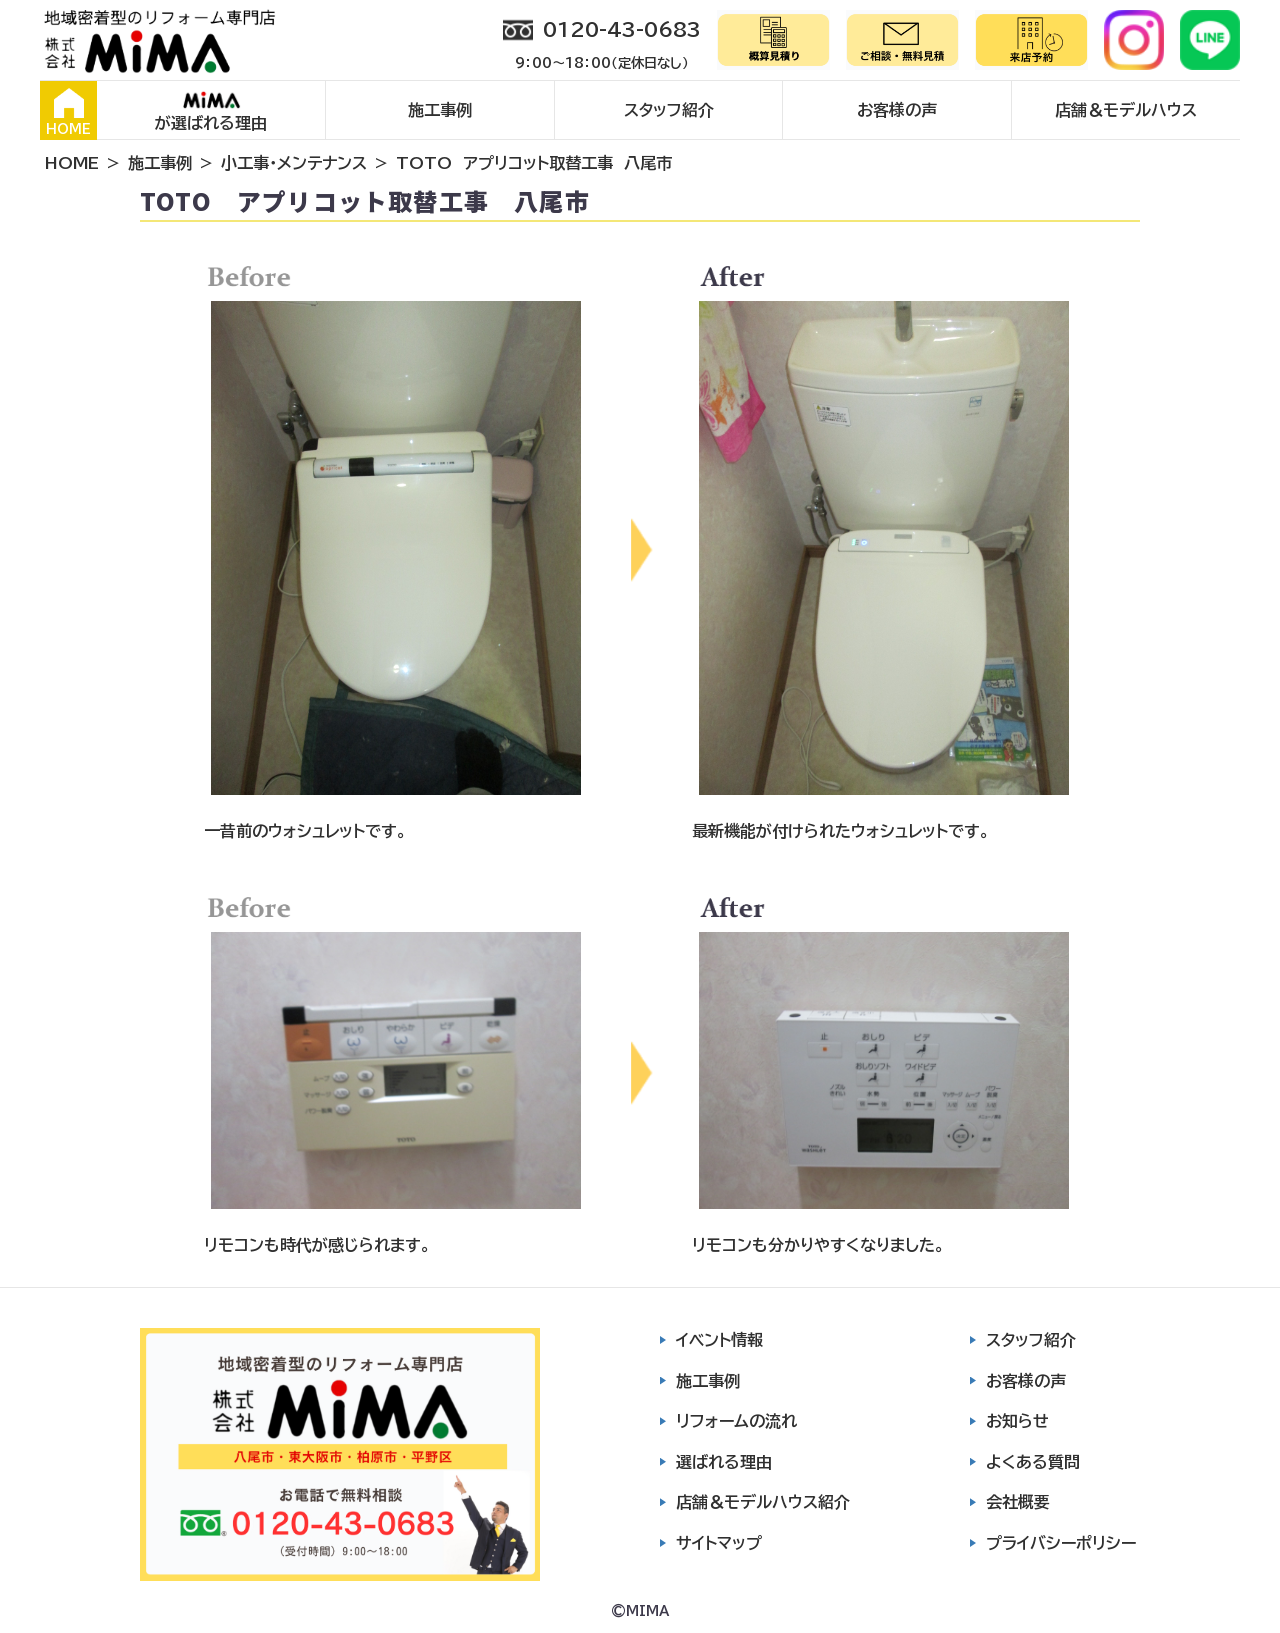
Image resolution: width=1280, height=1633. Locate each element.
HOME (68, 112)
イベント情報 (719, 1340)
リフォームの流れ (736, 1421)
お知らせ (1017, 1421)
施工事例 (440, 110)
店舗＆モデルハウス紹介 (763, 1502)
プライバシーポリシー (1061, 1543)
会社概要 (1018, 1502)
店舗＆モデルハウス (1126, 110)
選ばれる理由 (724, 1462)
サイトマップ (719, 1543)
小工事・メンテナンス (294, 163)
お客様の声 (897, 110)
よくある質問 (1033, 1462)
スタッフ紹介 (669, 110)
